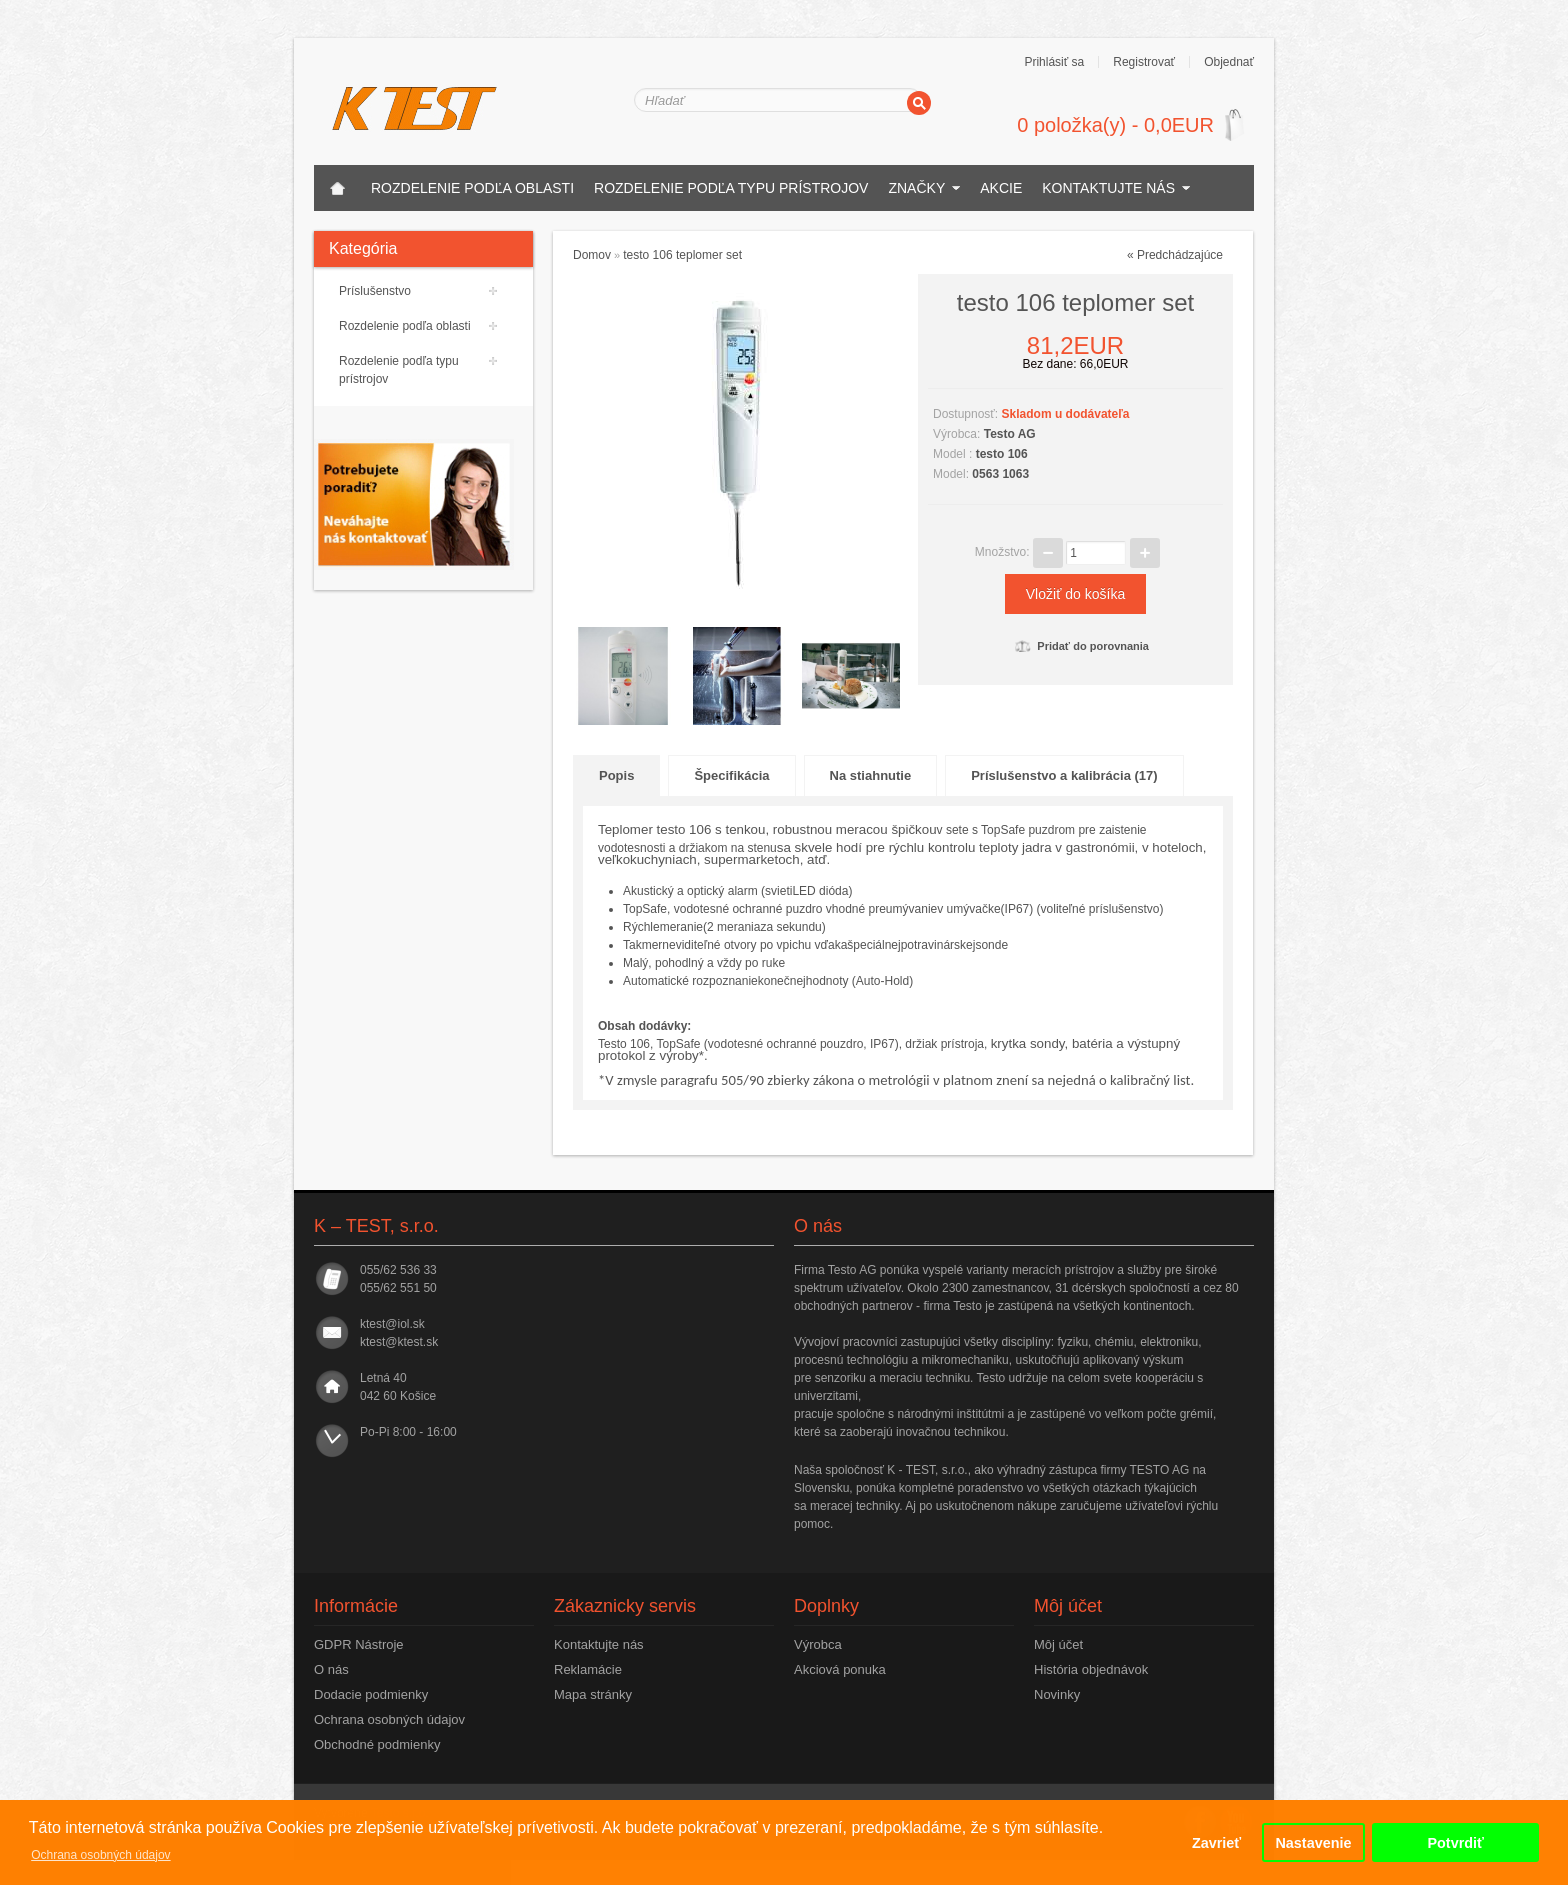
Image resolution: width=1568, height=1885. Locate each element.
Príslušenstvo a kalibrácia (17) (1064, 775)
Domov (592, 255)
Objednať (1229, 62)
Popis (616, 775)
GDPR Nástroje (359, 1644)
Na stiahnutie (871, 775)
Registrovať (1144, 62)
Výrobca (818, 1644)
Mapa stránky (593, 1694)
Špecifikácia (731, 775)
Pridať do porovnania (1082, 646)
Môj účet (1058, 1644)
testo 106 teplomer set (682, 255)
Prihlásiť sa (1054, 62)
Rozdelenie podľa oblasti (472, 188)
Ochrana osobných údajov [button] (100, 1855)
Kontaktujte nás (1108, 188)
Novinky (1057, 1694)
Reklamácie (588, 1669)
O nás (331, 1669)
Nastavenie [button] (1313, 1843)
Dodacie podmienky (371, 1694)
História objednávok (1091, 1669)
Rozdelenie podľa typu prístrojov (731, 188)
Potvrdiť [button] (1455, 1843)
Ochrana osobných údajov (389, 1719)
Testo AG (1010, 434)
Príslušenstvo (375, 291)
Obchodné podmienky (377, 1744)
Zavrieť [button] (1216, 1843)
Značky (916, 188)
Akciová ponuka (840, 1669)
